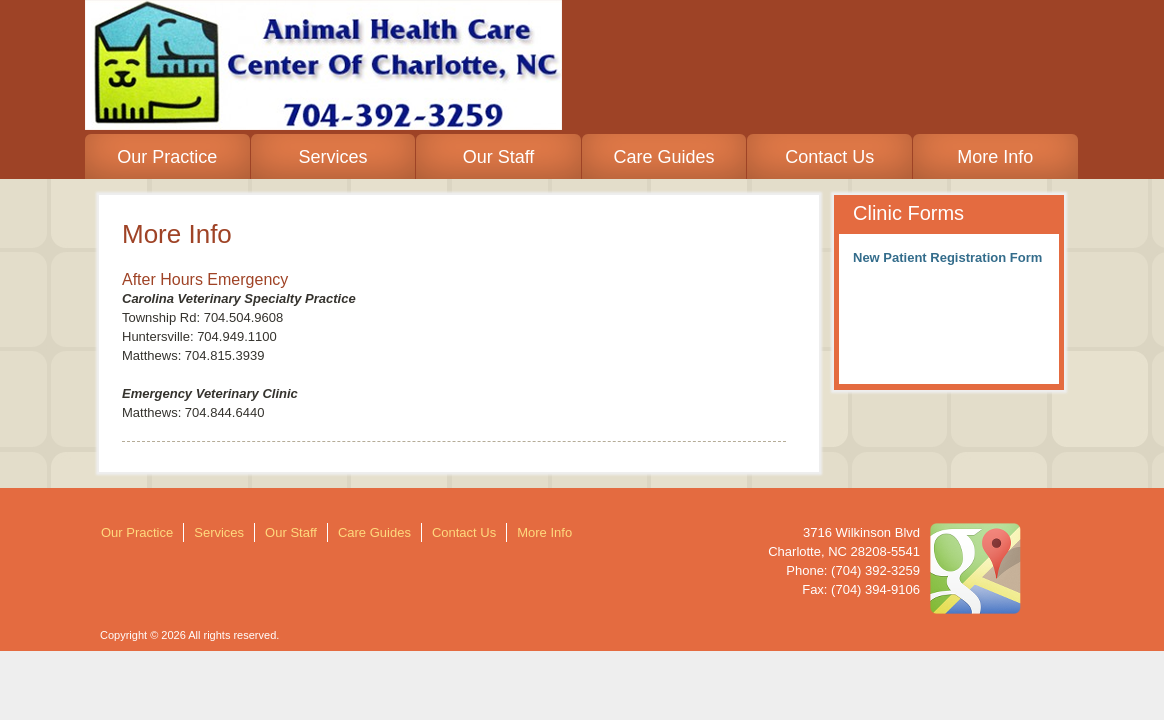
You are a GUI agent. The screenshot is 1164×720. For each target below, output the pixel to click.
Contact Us (829, 157)
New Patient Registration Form (947, 257)
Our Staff (499, 157)
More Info (995, 157)
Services (332, 157)
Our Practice (167, 157)
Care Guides (664, 157)
